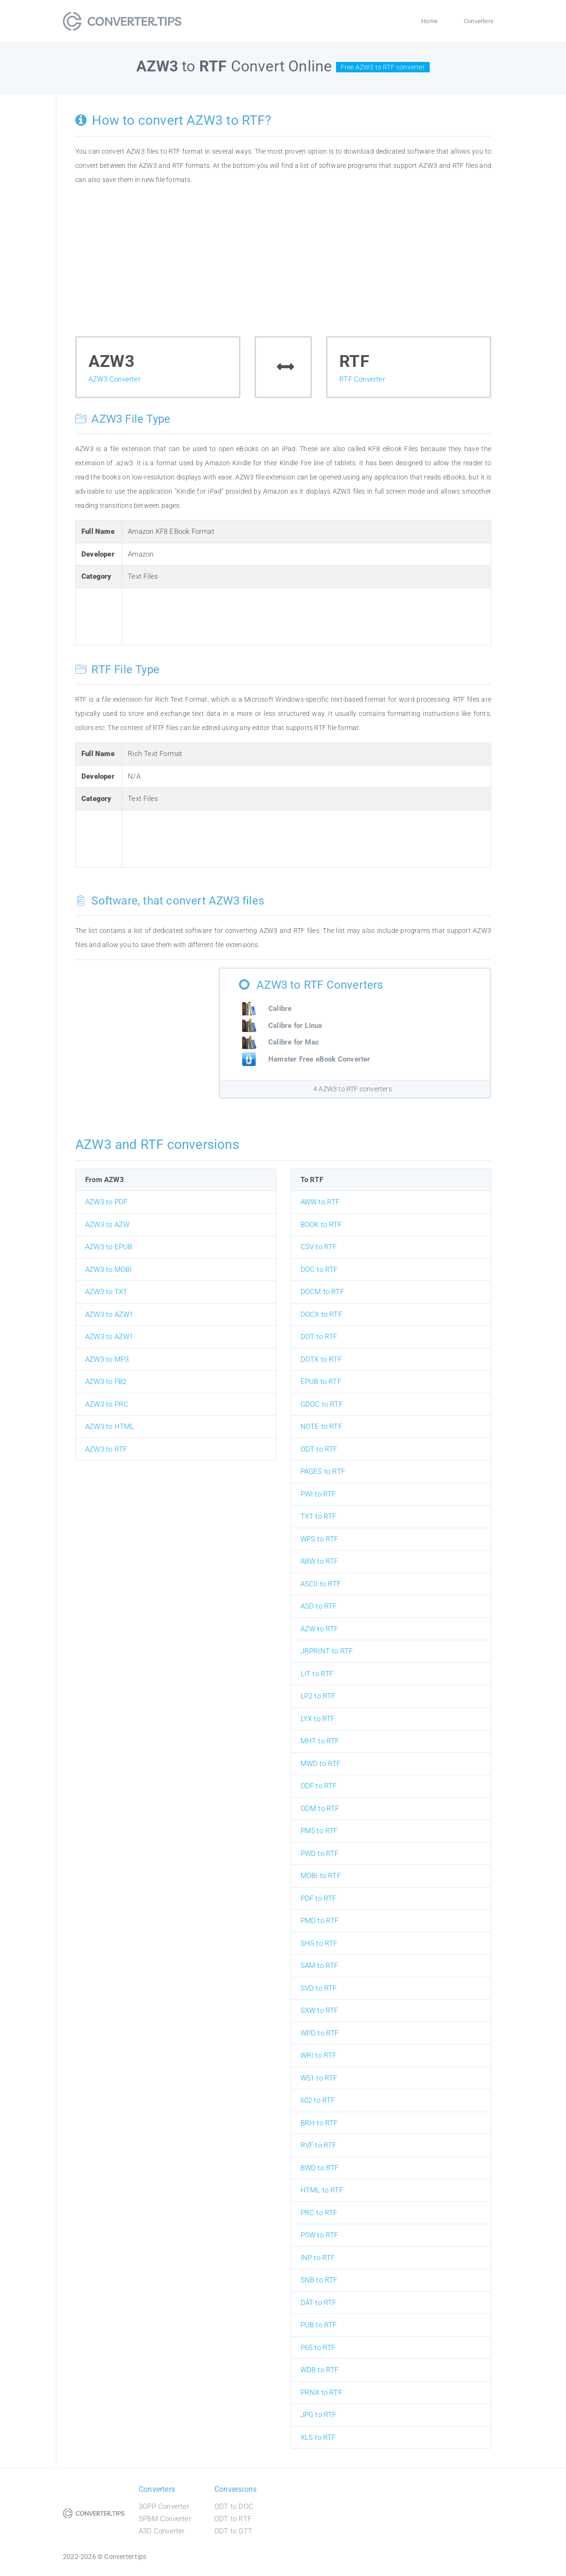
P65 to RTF (318, 2347)
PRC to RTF (319, 2213)
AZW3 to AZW (107, 1224)
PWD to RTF (320, 1853)
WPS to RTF (319, 1539)
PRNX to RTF (321, 2392)
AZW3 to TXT (106, 1292)
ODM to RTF (320, 1808)
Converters (479, 21)
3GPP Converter (164, 2506)
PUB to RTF (319, 2325)
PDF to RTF (318, 1898)
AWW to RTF (320, 1202)
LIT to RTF (317, 1674)
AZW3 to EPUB (108, 1247)
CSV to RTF (319, 1247)
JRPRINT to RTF (327, 1651)
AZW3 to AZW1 (109, 1314)
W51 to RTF (319, 2078)
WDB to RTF (320, 2370)
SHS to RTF (319, 1943)
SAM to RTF (319, 1965)
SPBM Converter (165, 2519)
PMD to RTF (320, 1920)
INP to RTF (318, 2258)
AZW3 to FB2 (105, 1381)
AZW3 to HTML (109, 1426)
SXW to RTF (319, 2010)
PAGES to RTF (323, 1471)
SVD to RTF (319, 1988)
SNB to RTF (319, 2280)
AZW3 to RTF (106, 1449)
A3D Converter (162, 2531)
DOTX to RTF (321, 1359)
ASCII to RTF (321, 1584)
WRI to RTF (318, 2055)
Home (429, 21)
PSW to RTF (319, 2235)
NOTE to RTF (321, 1426)
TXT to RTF (318, 1516)
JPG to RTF (318, 2415)
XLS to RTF (318, 2437)
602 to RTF (318, 2100)
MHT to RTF (320, 1741)
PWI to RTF (318, 1494)
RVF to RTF (318, 2145)
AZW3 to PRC (106, 1404)
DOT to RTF (319, 1336)
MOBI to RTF (321, 1875)
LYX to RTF (318, 1718)
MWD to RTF (321, 1763)
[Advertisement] (283, 265)
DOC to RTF (319, 1269)
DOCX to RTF (321, 1314)
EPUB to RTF (321, 1381)
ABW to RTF (319, 1561)
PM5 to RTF (319, 1831)
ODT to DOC (233, 2506)
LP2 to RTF (318, 1696)
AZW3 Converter (114, 379)
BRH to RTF (319, 2123)
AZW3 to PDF (106, 1202)
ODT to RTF (319, 1449)
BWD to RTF (320, 2168)
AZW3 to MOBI (108, 1269)
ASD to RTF (319, 1606)
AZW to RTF (319, 1629)
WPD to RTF (320, 2033)
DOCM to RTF (322, 1292)
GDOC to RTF (322, 1404)
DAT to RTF (318, 2302)
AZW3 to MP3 (107, 1359)
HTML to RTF (322, 2190)
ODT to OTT (233, 2531)
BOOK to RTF (321, 1224)
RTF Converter (362, 379)
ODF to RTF (319, 1786)
